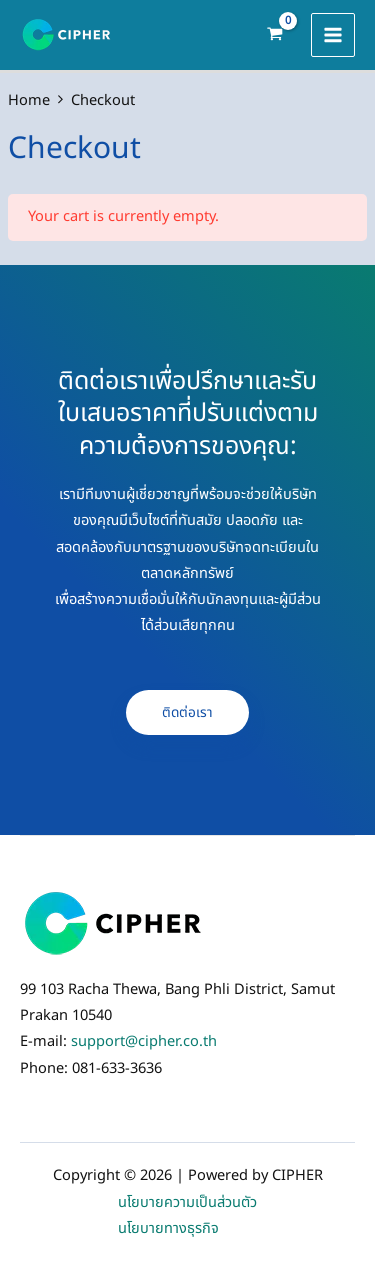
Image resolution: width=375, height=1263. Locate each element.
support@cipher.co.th (144, 1042)
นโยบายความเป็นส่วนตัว (187, 1203)
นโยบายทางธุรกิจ (168, 1229)
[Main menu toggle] (333, 35)
